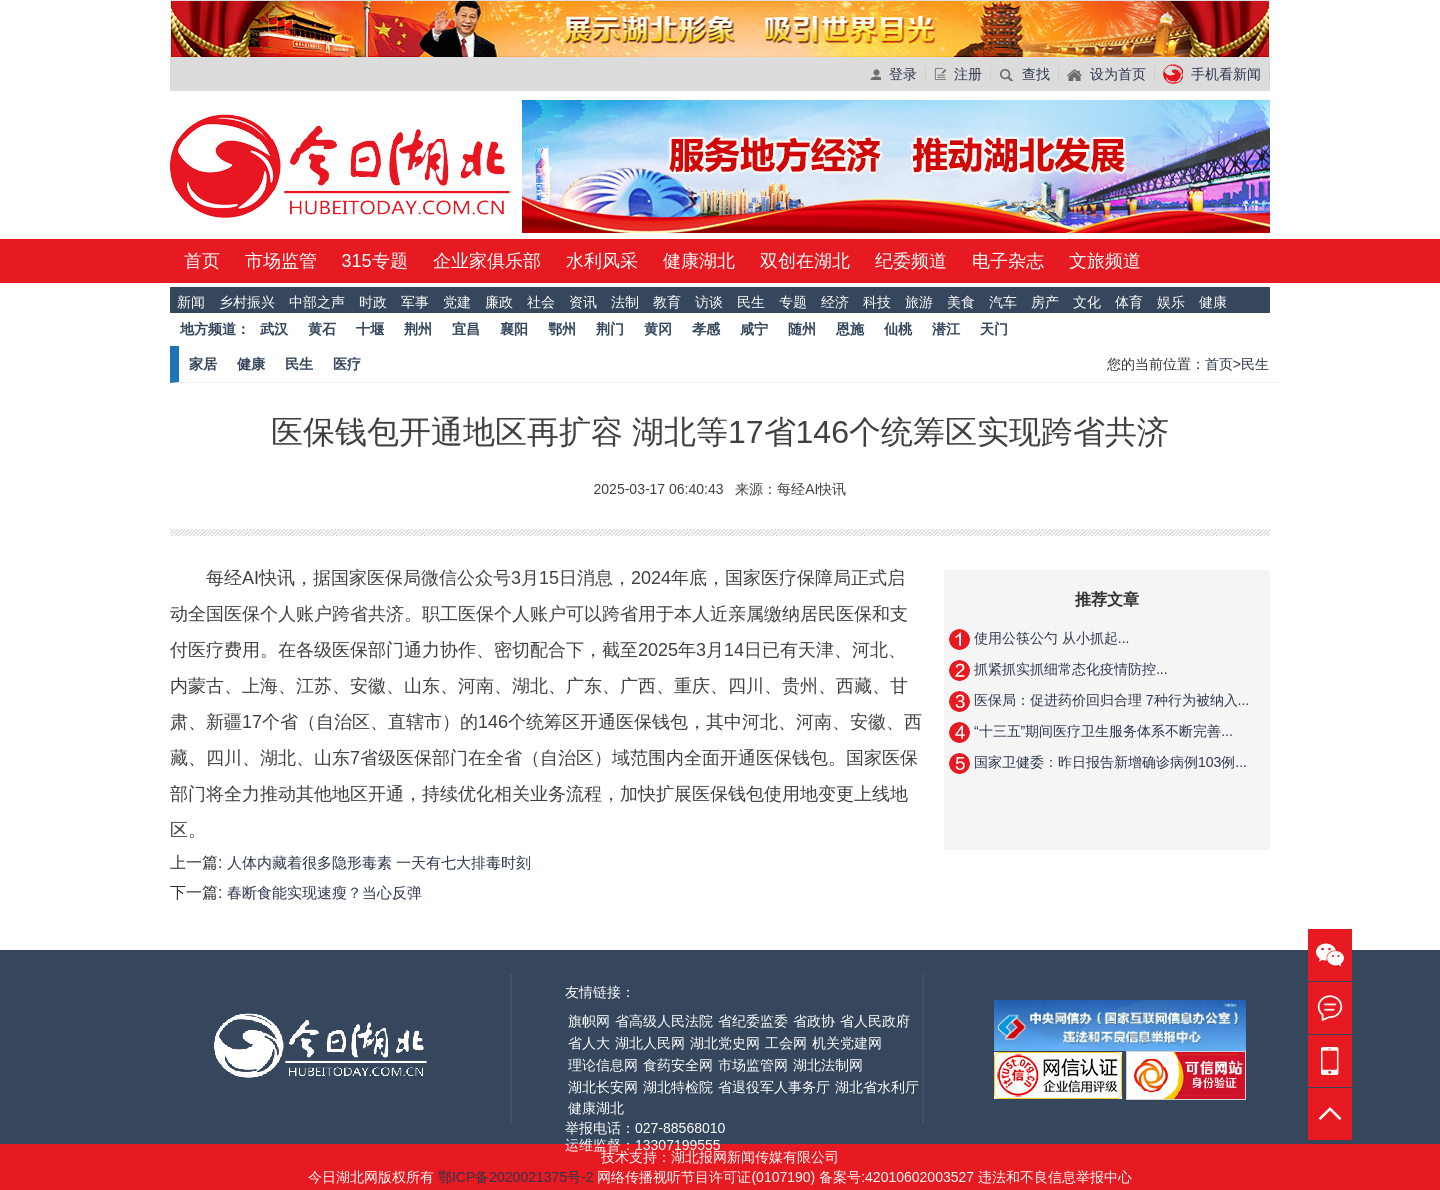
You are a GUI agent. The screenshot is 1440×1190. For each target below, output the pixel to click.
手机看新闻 (1212, 74)
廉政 (499, 302)
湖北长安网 (603, 1087)
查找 (1024, 74)
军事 (415, 302)
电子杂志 (1008, 261)
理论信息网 (603, 1065)
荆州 (418, 329)
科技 (877, 302)
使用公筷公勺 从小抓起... (1049, 638)
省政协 (814, 1021)
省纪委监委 (753, 1021)
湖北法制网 (828, 1065)
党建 (457, 302)
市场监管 (281, 261)
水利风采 (602, 261)
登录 (893, 74)
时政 (373, 302)
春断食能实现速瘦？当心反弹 (324, 892)
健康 (1213, 302)
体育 (1129, 302)
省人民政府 (875, 1021)
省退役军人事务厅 (774, 1087)
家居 (203, 364)
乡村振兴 (247, 302)
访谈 (709, 302)
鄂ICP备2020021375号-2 (518, 1177)
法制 (625, 302)
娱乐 (1171, 302)
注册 (958, 74)
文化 (1087, 302)
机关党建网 (847, 1043)
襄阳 (514, 329)
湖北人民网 (650, 1043)
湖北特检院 (678, 1087)
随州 (802, 329)
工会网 (786, 1043)
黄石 (322, 329)
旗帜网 (589, 1021)
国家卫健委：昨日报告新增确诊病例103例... (1108, 762)
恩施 (850, 329)
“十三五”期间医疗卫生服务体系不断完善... (1101, 731)
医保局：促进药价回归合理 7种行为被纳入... (1109, 700)
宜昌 (466, 329)
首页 (202, 261)
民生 (751, 302)
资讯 (583, 302)
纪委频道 (911, 261)
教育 (667, 302)
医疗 (347, 364)
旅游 (919, 302)
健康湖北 (699, 261)
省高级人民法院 (664, 1021)
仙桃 (898, 329)
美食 (961, 302)
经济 (835, 302)
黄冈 (658, 329)
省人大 (589, 1043)
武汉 (274, 329)
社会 (541, 302)
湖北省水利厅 (877, 1087)
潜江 (946, 329)
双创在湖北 (805, 261)
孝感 (706, 329)
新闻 (191, 302)
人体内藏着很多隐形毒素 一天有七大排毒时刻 (379, 862)
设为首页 (1106, 74)
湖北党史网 (725, 1043)
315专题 (375, 261)
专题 (793, 302)
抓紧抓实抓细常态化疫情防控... (1069, 669)
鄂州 (562, 329)
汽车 (1003, 302)
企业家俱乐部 (487, 261)
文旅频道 (1105, 261)
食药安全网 (678, 1065)
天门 (994, 329)
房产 (1045, 302)
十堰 (370, 329)
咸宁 (754, 329)
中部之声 (317, 302)
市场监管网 (753, 1065)
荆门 (610, 329)
